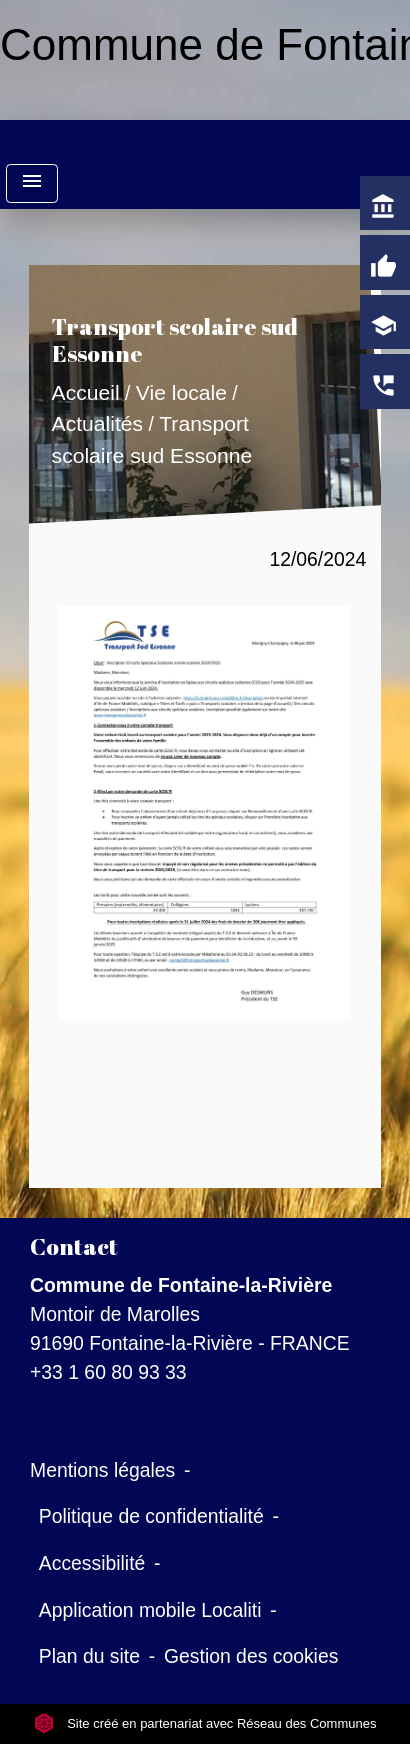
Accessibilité (92, 1563)
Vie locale (180, 392)
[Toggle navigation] (32, 183)
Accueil (85, 392)
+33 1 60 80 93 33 (108, 1372)
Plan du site (89, 1656)
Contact (74, 1246)
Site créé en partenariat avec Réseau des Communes (205, 1723)
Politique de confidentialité (151, 1516)
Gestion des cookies (251, 1656)
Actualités (97, 424)
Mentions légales (102, 1470)
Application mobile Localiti (150, 1610)
